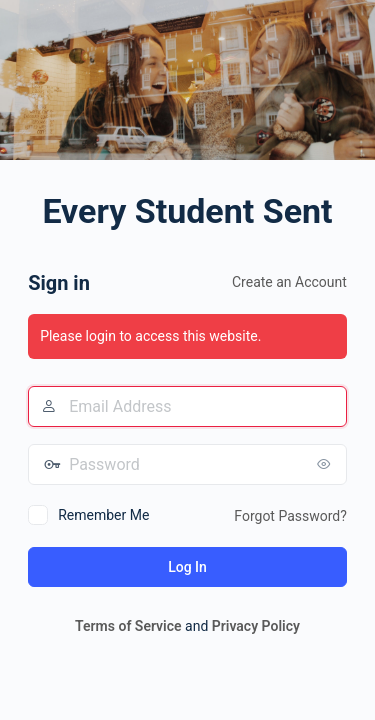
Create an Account (289, 282)
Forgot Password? (290, 516)
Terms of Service (128, 626)
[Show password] (327, 464)
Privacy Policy (256, 626)
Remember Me (103, 515)
